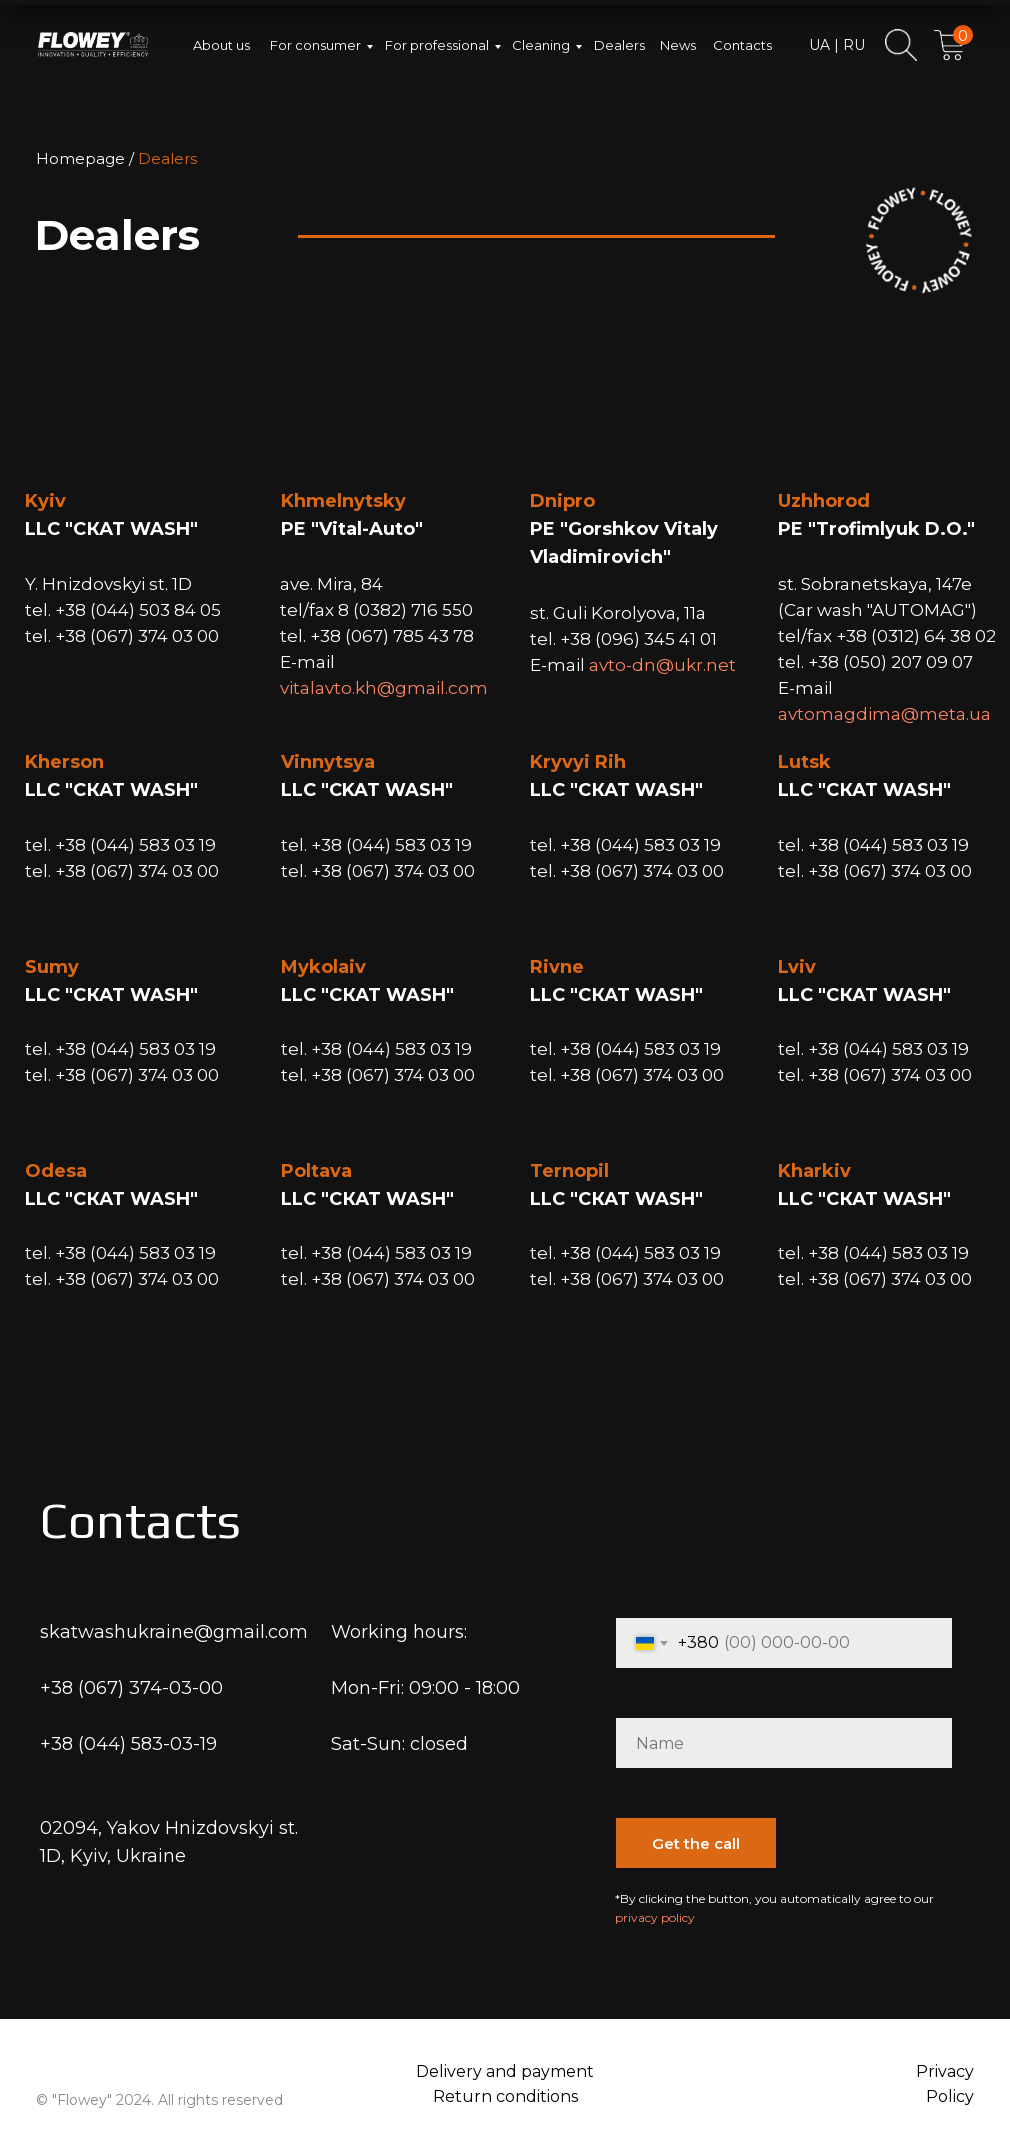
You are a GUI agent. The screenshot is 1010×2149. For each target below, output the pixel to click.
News (678, 45)
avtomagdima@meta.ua (884, 714)
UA (819, 45)
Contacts (742, 45)
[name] (784, 1743)
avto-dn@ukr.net (662, 665)
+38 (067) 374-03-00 (131, 1688)
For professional (437, 45)
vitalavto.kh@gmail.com (384, 688)
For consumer (315, 45)
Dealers (619, 45)
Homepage (80, 158)
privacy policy (655, 1917)
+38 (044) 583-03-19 (128, 1744)
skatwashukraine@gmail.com (174, 1632)
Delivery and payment (505, 2071)
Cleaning (541, 45)
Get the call (696, 1843)
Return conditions (505, 2096)
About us (221, 45)
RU (852, 45)
